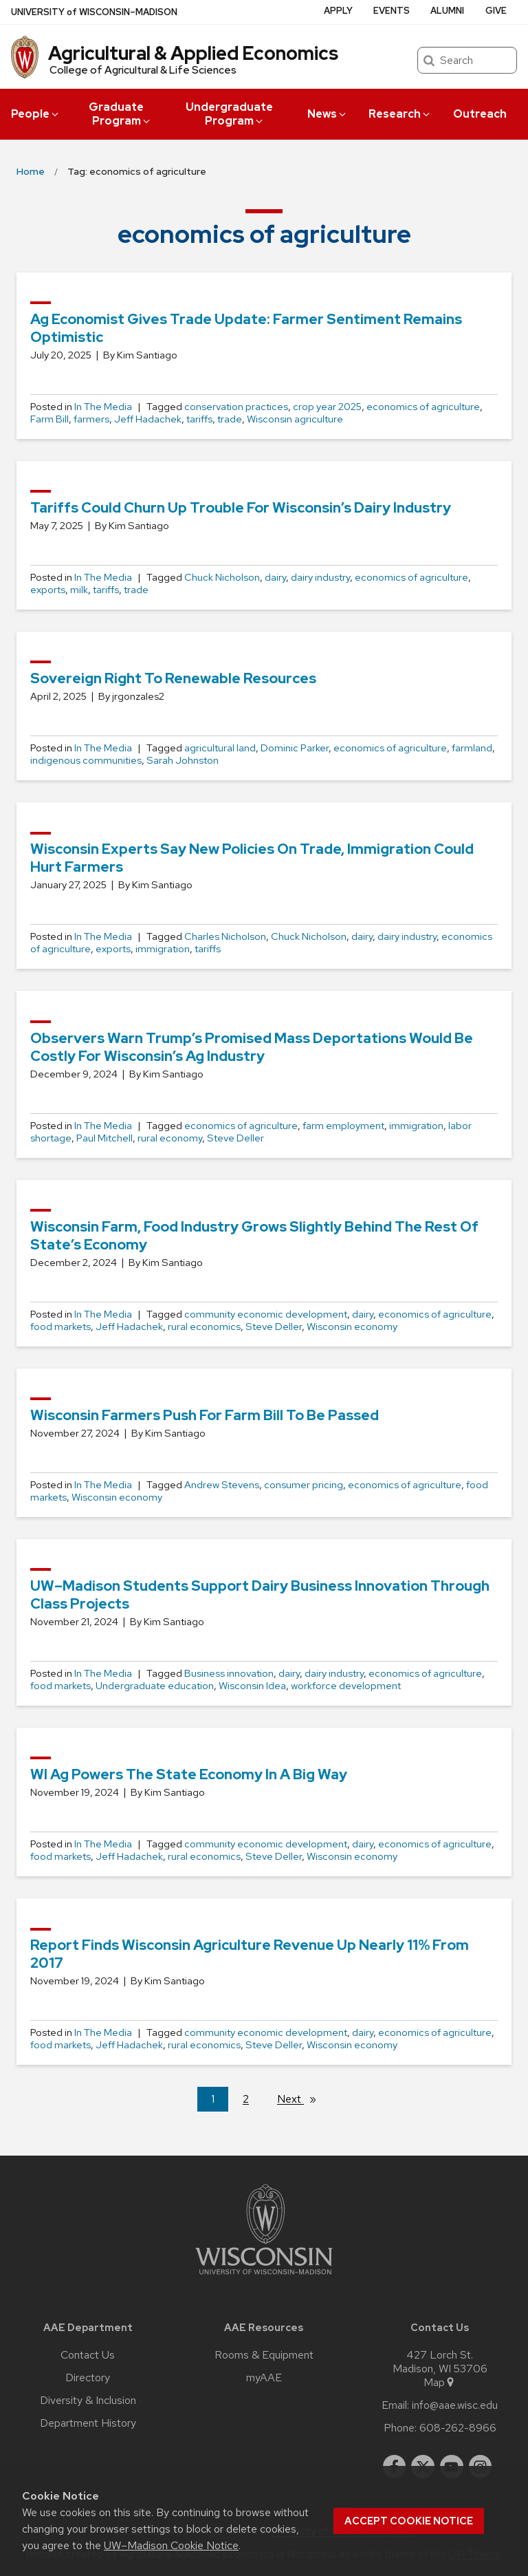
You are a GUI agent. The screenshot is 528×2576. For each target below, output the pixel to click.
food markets (60, 1326)
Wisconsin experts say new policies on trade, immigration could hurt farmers (252, 857)
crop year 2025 (327, 407)
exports (47, 590)
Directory (87, 2378)
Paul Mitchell (104, 1138)
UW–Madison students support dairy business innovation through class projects (260, 1594)
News (327, 114)
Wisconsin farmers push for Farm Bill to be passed (204, 1415)
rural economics (204, 1326)
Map (440, 2383)
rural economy (170, 1138)
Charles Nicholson (225, 936)
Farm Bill (49, 419)
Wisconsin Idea (252, 1686)
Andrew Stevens (221, 1485)
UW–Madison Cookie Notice (171, 2545)
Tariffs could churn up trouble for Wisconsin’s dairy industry (240, 507)
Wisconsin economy (352, 1326)
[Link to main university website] (264, 2277)
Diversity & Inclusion (88, 2400)
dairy (275, 577)
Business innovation (229, 1673)
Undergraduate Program (229, 114)
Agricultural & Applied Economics (193, 53)
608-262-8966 (457, 2428)
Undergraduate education (155, 1686)
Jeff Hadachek (148, 419)
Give (496, 11)
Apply (338, 11)
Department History (88, 2423)
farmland (472, 748)
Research (400, 114)
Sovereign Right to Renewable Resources (173, 678)
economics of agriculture (423, 407)
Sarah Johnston (182, 760)
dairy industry (320, 577)
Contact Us (87, 2355)
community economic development (265, 1314)
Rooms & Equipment (264, 2355)
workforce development (346, 1686)
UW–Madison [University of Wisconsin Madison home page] (94, 12)
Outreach (480, 114)
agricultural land (220, 748)
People (35, 114)
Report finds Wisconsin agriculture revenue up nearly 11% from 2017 (249, 1953)
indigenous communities (86, 760)
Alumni (447, 11)
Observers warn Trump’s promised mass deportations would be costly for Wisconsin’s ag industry (251, 1047)
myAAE (264, 2378)
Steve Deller (235, 1138)
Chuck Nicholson (222, 577)
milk (79, 590)
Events (391, 11)
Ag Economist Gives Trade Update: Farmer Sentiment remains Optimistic (246, 328)
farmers (91, 419)
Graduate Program (120, 114)
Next (302, 2098)
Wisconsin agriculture (295, 419)
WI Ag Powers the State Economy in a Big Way (188, 1774)
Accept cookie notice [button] (408, 2521)
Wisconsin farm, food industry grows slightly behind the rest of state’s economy (254, 1235)
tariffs (199, 419)
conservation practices (236, 407)
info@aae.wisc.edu (455, 2405)
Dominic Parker (295, 748)
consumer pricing (303, 1485)
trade (229, 419)
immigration (162, 949)
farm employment (343, 1126)
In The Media (103, 407)
